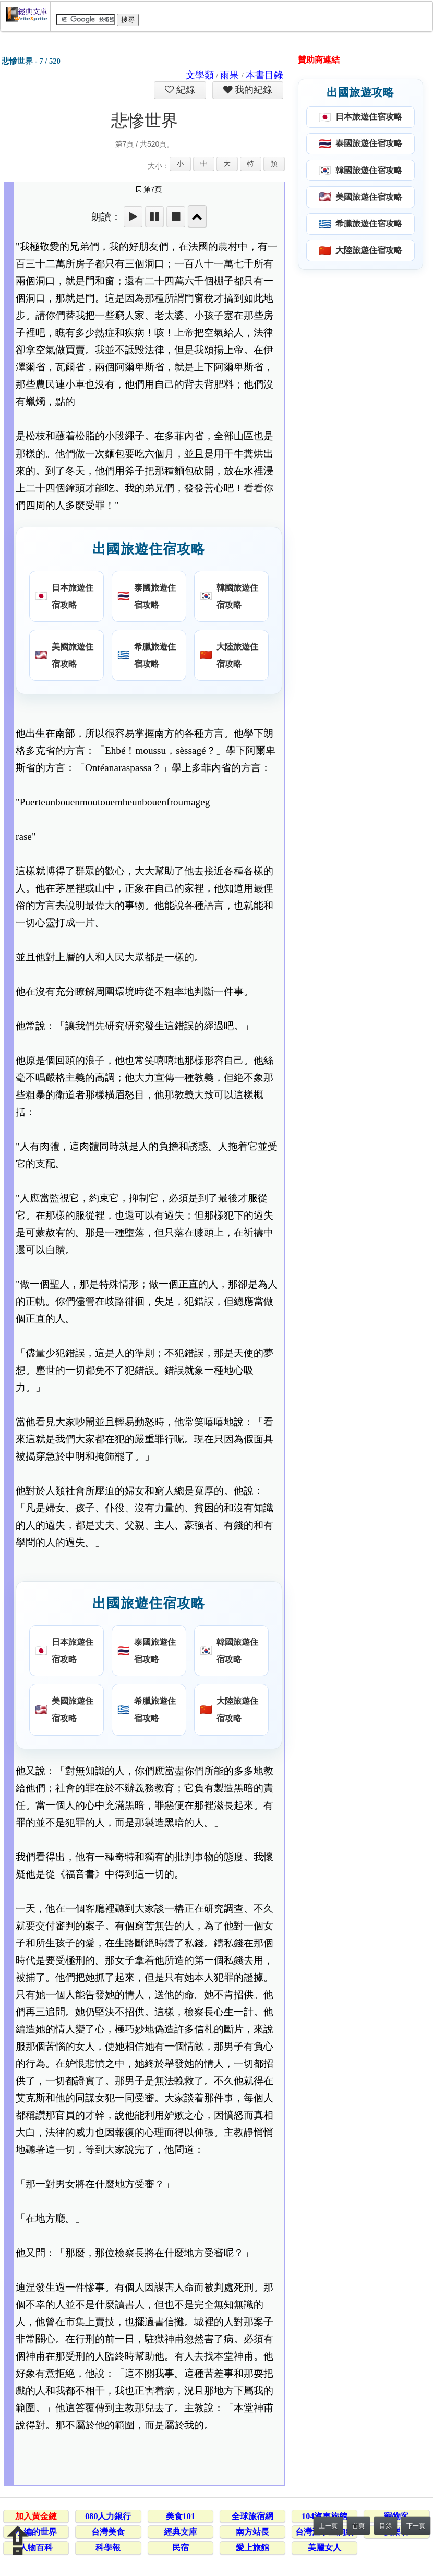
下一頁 (415, 2526)
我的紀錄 (252, 89)
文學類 (200, 75)
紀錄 (184, 89)
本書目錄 (264, 75)
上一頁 (328, 2526)
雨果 (229, 75)
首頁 (358, 2526)
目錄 (385, 2526)
